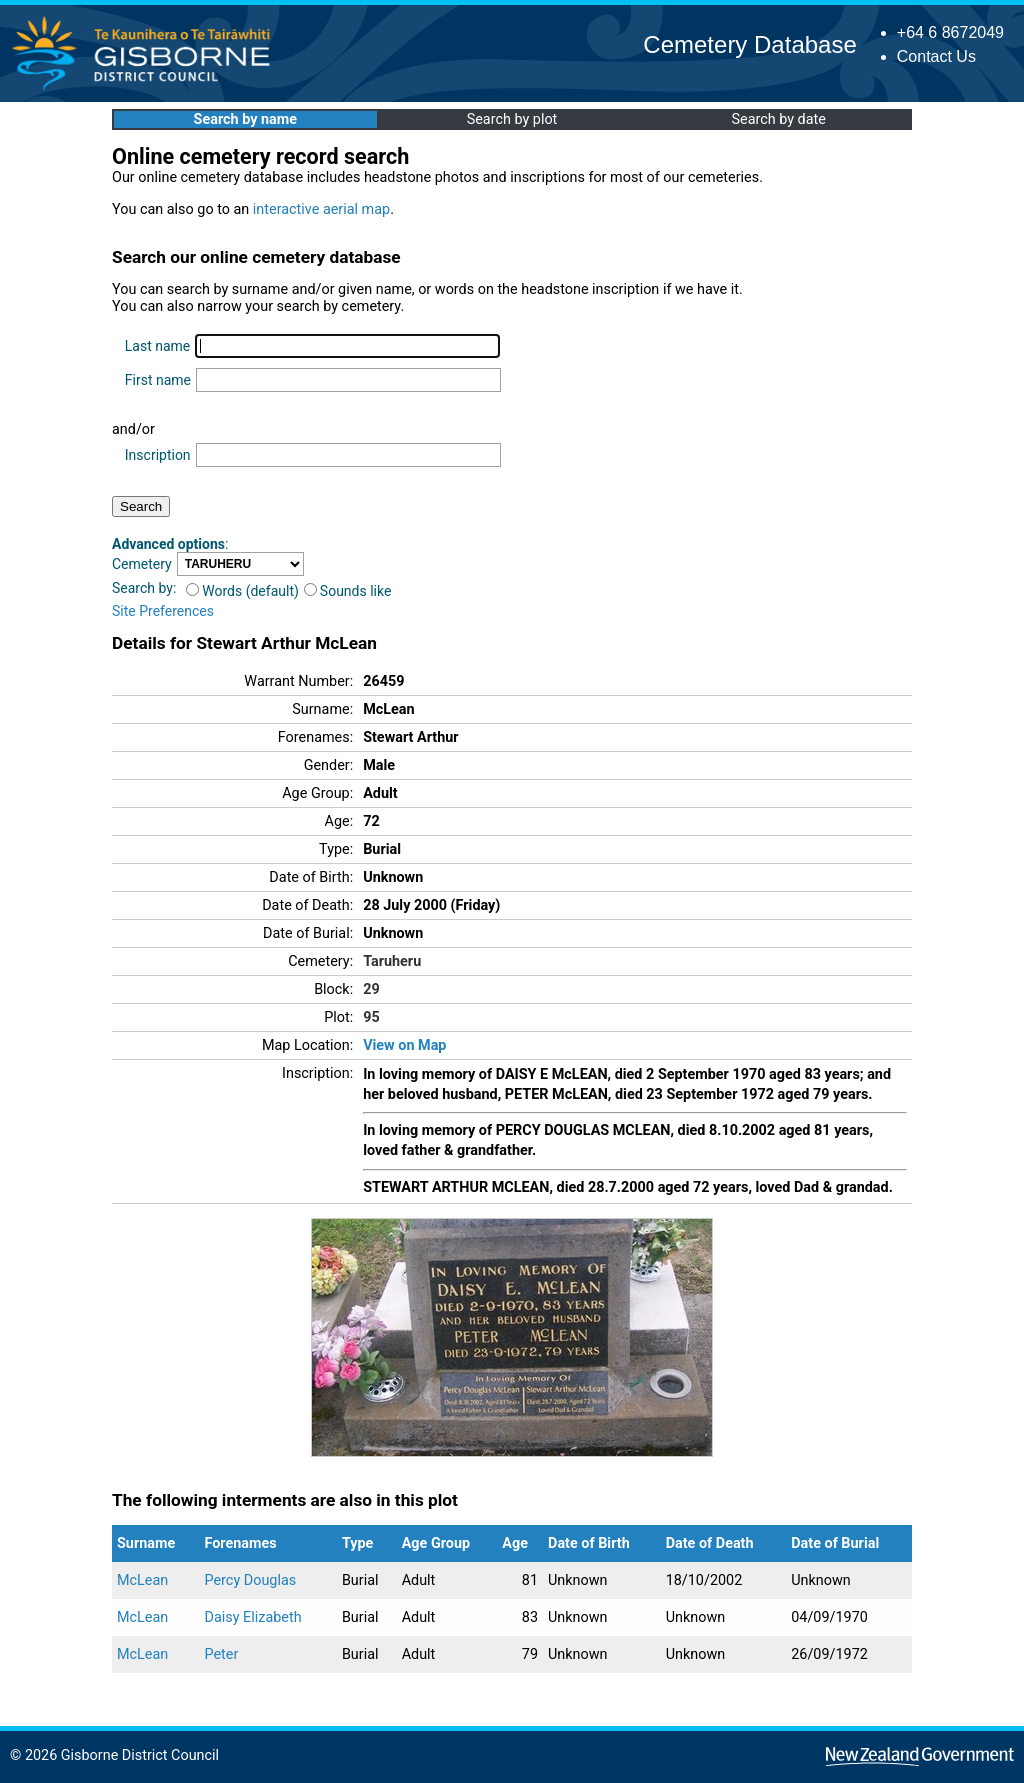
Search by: (144, 588)
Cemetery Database (749, 44)
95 (371, 1017)
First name (158, 380)
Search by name (245, 119)
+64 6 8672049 (950, 32)
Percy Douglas (251, 1580)
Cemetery (142, 564)
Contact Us (936, 56)
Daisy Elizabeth (253, 1617)
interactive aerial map (321, 209)
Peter (222, 1654)
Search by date (778, 119)
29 (371, 989)
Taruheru (392, 961)
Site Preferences (163, 611)
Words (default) (242, 591)
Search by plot (512, 119)
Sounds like (348, 591)
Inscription (158, 455)
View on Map (404, 1045)
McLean (142, 1580)
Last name (157, 346)
